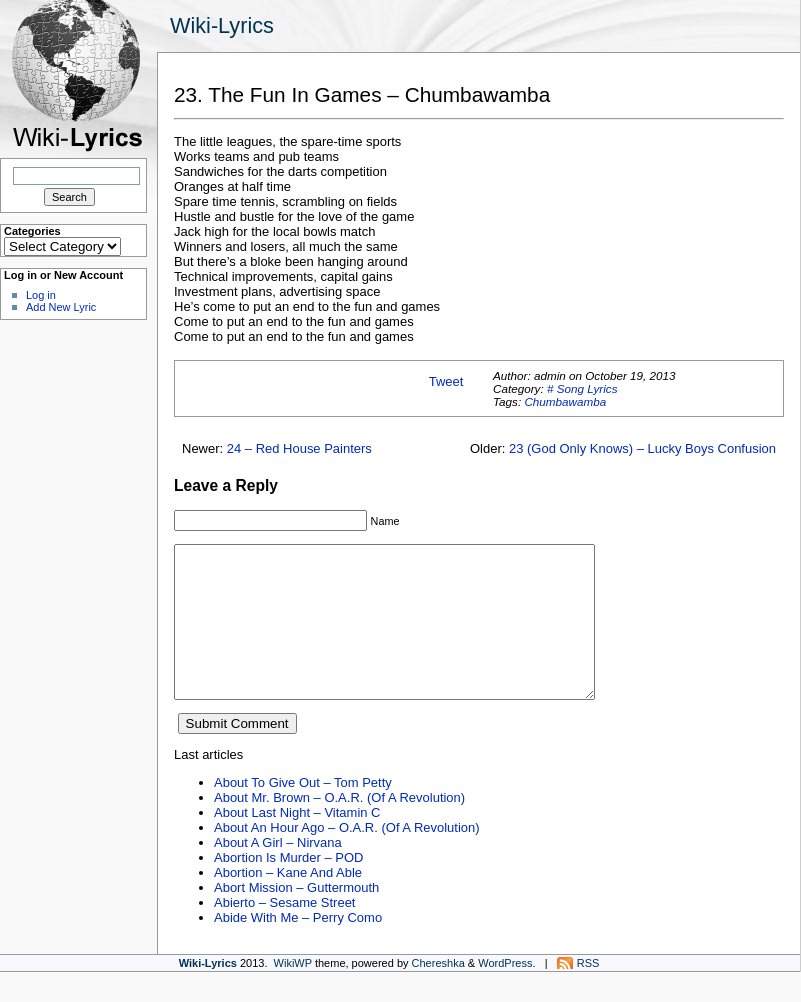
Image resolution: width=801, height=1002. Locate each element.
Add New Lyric (61, 307)
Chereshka (438, 993)
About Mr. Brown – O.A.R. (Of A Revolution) (339, 827)
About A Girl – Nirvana (278, 872)
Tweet (446, 381)
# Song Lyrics (582, 388)
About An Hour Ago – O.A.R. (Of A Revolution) (347, 857)
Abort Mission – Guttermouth (296, 917)
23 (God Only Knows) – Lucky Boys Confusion (642, 448)
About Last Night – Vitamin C (297, 842)
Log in (41, 295)
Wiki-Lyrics (222, 25)
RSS (588, 993)
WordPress (505, 993)
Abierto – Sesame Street (284, 932)
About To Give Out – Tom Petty (303, 812)
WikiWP (293, 993)
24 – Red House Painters (299, 448)
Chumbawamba (565, 401)
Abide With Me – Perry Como (298, 947)
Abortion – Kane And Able (288, 902)
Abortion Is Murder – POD (288, 887)
